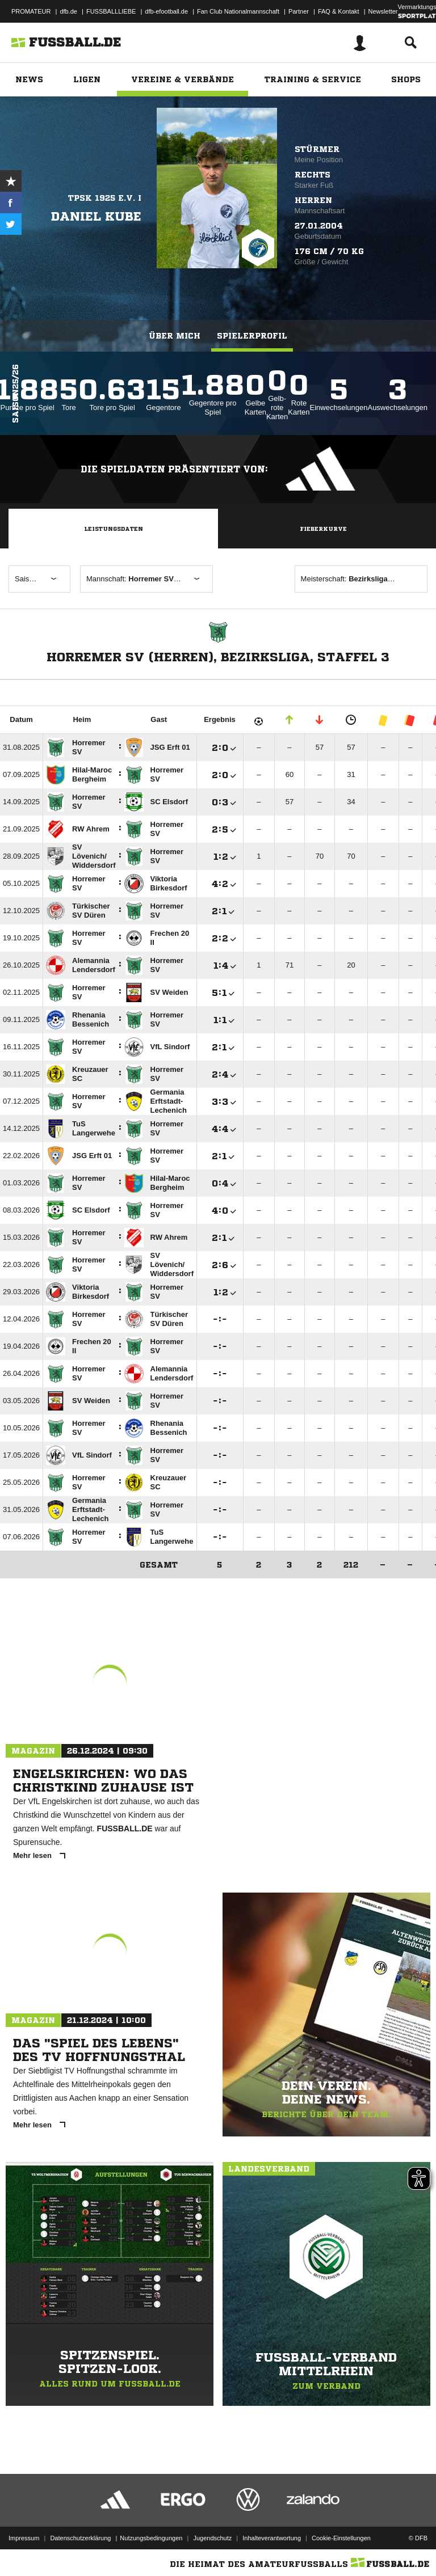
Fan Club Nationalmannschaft (238, 11)
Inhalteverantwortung (271, 2538)
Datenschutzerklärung (80, 2538)
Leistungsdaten (113, 528)
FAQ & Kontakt (338, 11)
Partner (298, 11)
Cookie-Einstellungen (341, 2538)
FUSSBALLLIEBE (111, 11)
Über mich (174, 336)
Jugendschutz (212, 2538)
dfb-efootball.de (166, 11)
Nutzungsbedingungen (151, 2538)
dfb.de (68, 11)
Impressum (24, 2538)
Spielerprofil (252, 336)
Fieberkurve (323, 528)
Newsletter (383, 11)
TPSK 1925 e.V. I (104, 198)
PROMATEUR (31, 11)
